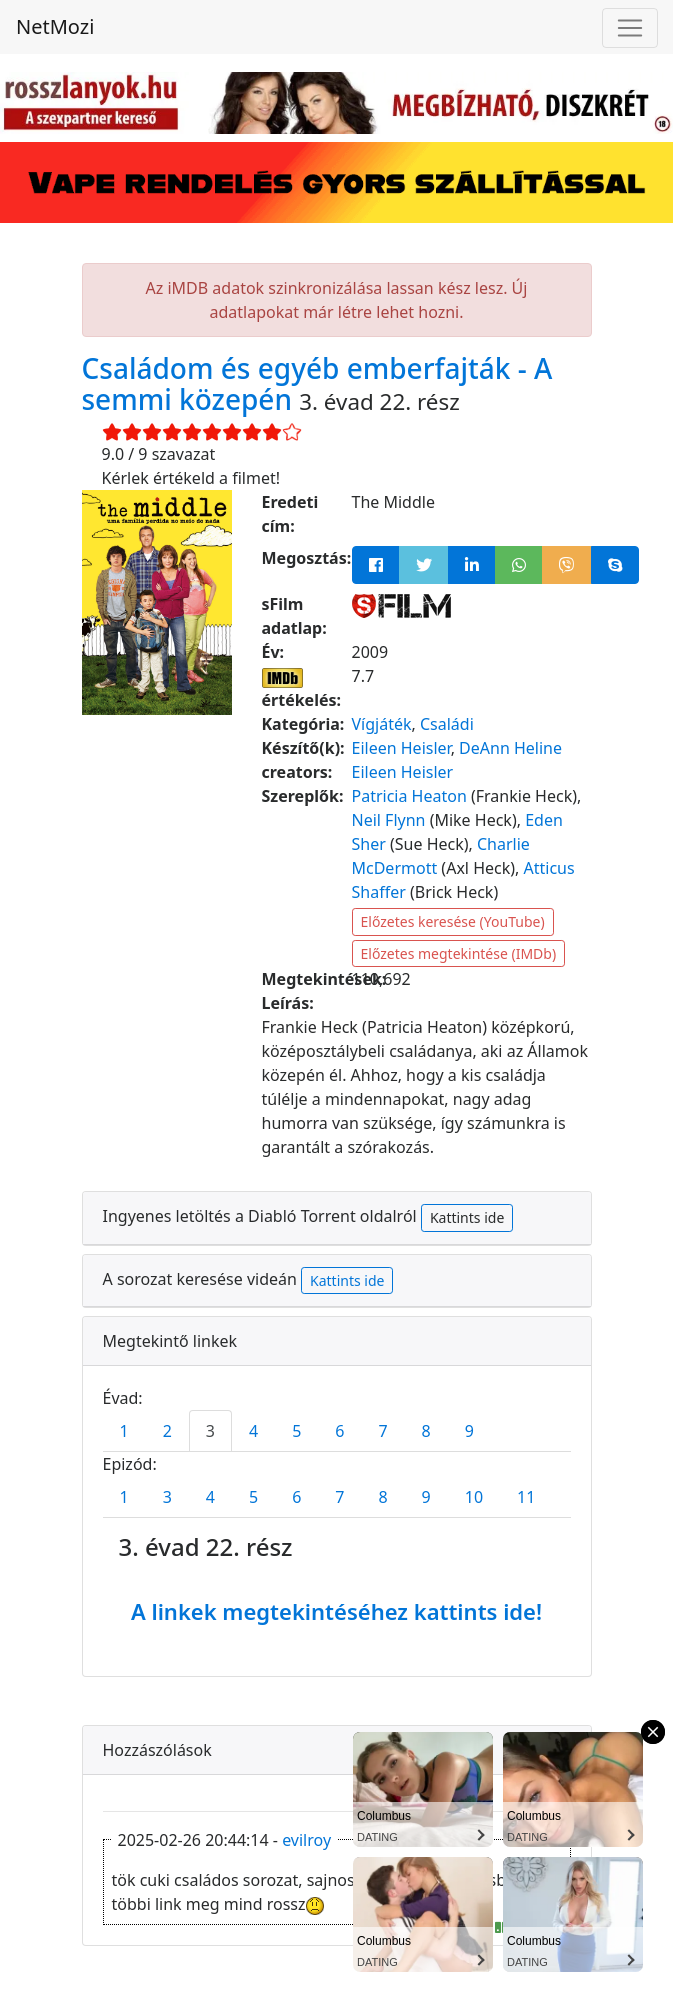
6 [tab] (339, 1431)
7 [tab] (382, 1431)
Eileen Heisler (401, 748)
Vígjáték (382, 724)
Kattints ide (467, 1217)
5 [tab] (296, 1431)
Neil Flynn (389, 820)
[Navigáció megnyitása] (630, 28)
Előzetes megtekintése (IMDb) (459, 953)
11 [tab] (526, 1497)
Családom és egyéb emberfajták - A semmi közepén (317, 383)
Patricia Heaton (409, 796)
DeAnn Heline (510, 748)
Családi (447, 724)
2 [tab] (167, 1431)
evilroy (306, 1840)
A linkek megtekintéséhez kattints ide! (336, 1611)
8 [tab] (426, 1431)
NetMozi (55, 26)
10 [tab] (474, 1497)
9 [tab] (469, 1431)
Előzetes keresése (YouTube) (453, 921)
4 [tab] (253, 1431)
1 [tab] (124, 1431)
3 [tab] (210, 1431)
